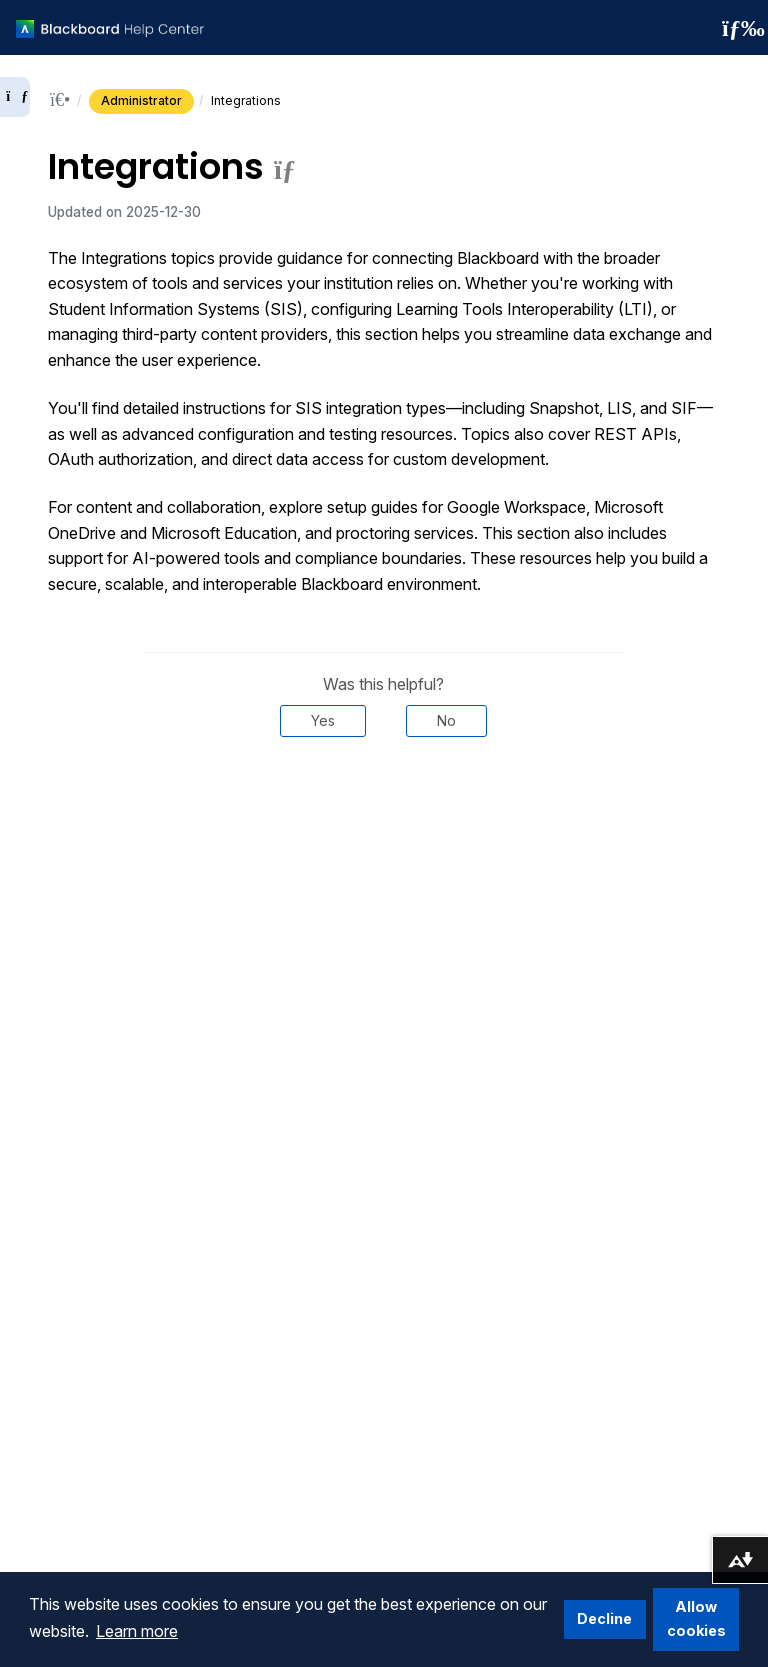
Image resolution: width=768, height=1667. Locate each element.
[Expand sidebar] (15, 97)
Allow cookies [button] (696, 1618)
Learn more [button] (137, 1631)
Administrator (141, 100)
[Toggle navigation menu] (737, 28)
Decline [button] (604, 1618)
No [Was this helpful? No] (446, 720)
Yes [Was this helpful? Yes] (323, 720)
